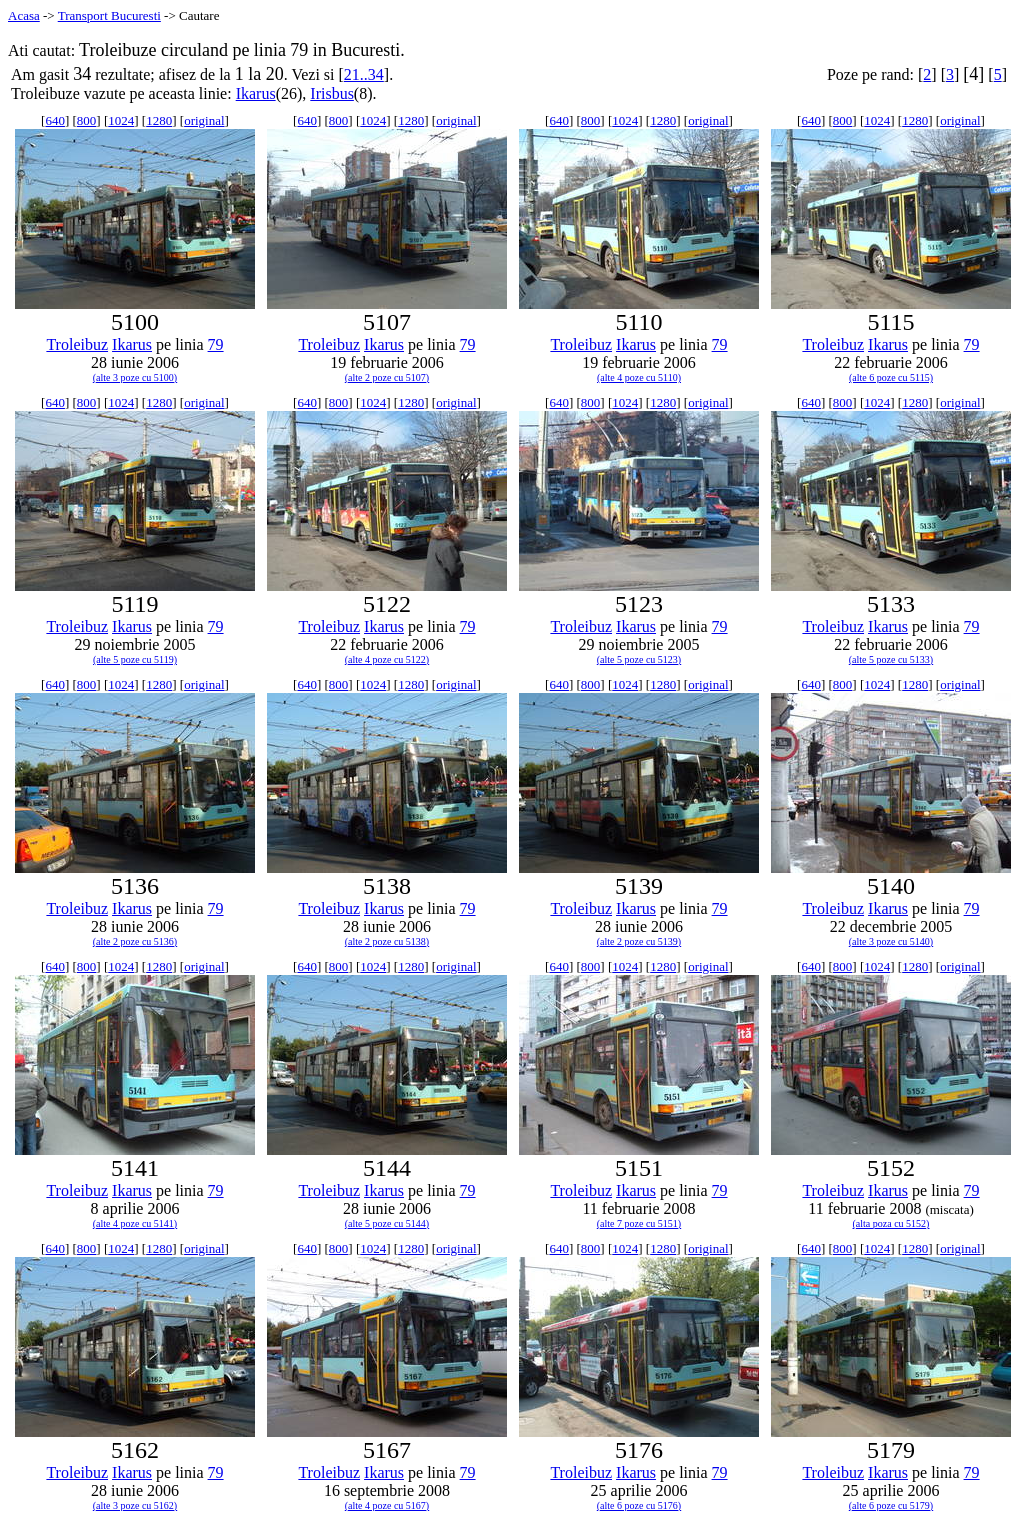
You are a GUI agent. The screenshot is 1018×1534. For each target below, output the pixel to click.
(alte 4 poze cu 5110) (639, 377)
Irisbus (332, 93)
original (204, 120)
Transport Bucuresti (109, 15)
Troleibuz (77, 344)
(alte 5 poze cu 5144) (387, 1223)
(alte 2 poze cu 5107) (387, 377)
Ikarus (256, 93)
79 (216, 344)
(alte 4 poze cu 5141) (135, 1223)
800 (87, 120)
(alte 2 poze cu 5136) (135, 941)
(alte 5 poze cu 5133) (891, 659)
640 (55, 120)
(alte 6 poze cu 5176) (639, 1505)
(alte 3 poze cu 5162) (135, 1505)
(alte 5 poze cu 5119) (135, 659)
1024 (121, 120)
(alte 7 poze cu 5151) (639, 1223)
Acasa (24, 15)
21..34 (364, 74)
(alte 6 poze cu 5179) (891, 1505)
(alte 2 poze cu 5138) (387, 941)
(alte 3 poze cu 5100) (135, 377)
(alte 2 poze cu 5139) (639, 941)
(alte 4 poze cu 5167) (387, 1505)
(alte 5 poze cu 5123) (639, 659)
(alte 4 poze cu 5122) (387, 659)
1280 (159, 120)
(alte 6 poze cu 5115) (891, 377)
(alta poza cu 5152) (891, 1223)
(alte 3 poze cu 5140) (891, 941)
